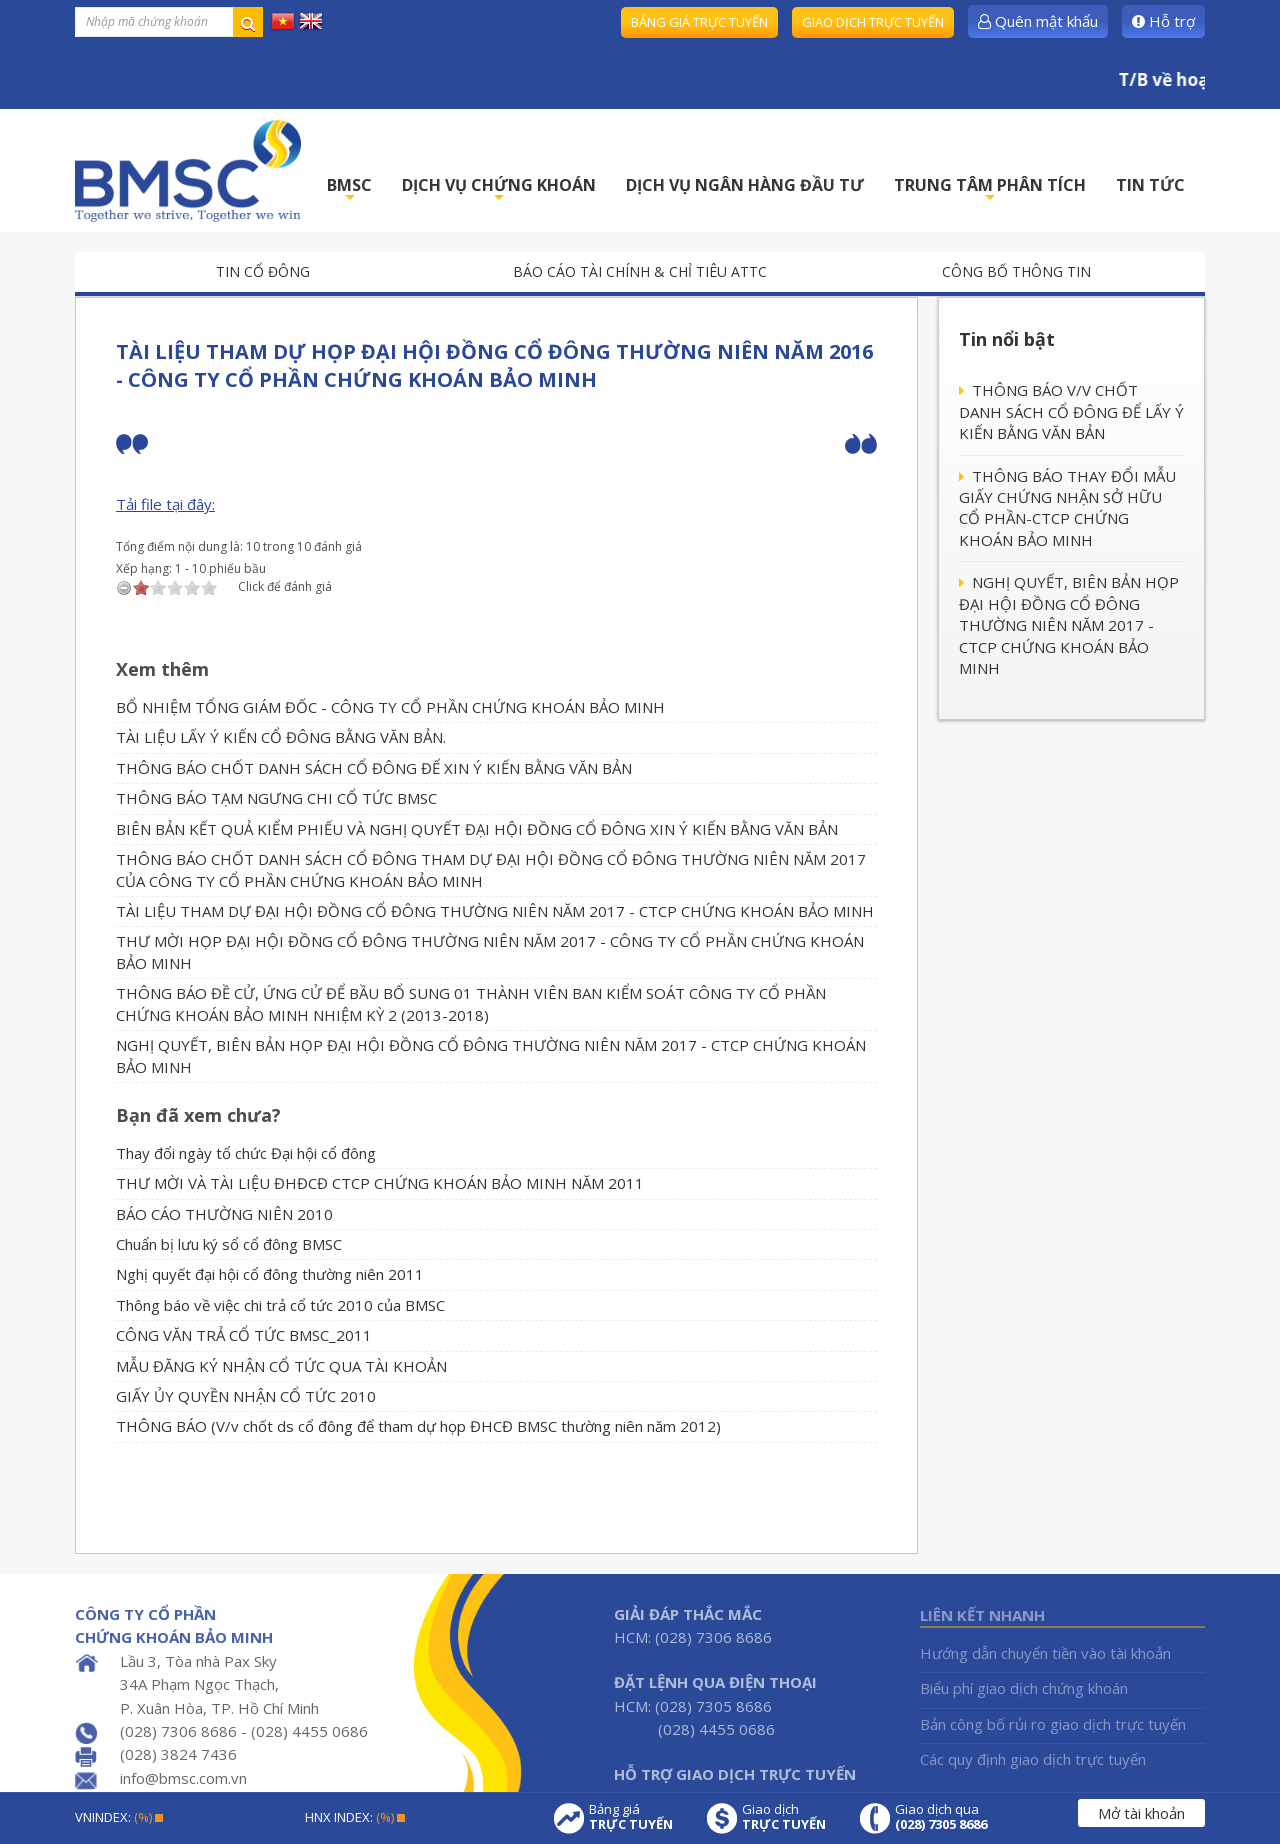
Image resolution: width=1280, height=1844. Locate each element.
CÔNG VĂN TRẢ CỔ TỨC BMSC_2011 (244, 1335)
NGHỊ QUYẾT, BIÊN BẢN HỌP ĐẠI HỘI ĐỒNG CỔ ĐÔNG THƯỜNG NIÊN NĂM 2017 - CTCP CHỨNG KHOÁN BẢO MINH (1069, 625)
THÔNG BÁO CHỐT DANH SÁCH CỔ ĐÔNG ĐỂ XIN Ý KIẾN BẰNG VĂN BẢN (374, 768)
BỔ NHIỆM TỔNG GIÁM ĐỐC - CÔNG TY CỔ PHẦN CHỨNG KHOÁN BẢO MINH (390, 707)
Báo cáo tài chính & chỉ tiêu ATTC (640, 271)
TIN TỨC (1150, 185)
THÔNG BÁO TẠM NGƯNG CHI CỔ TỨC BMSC (276, 798)
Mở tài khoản (1141, 1813)
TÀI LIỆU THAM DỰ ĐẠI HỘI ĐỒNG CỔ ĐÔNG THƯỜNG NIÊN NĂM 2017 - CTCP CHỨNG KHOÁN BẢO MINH (495, 911)
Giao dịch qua (941, 1817)
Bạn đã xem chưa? (198, 1115)
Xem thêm (162, 669)
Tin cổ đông (263, 271)
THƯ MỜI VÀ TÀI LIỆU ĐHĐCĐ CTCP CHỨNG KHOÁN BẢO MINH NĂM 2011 (380, 1183)
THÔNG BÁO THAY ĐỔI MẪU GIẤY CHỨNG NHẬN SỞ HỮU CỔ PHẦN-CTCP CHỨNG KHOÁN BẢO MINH (1067, 508)
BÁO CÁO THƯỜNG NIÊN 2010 (224, 1214)
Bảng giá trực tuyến (699, 22)
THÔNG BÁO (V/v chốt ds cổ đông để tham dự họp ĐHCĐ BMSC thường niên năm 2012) (418, 1426)
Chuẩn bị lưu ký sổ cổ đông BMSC (229, 1244)
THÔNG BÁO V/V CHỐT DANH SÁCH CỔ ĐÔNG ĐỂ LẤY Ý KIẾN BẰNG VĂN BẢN (1071, 411)
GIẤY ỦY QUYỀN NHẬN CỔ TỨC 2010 (246, 1396)
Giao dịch (784, 1817)
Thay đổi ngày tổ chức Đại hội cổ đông (246, 1153)
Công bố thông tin (1016, 271)
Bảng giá (631, 1817)
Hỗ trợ (1163, 21)
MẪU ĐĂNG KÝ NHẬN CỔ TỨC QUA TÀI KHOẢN (281, 1366)
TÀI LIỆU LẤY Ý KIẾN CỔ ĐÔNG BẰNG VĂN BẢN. (281, 737)
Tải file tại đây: (165, 504)
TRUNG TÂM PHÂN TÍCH (990, 190)
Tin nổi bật (1007, 339)
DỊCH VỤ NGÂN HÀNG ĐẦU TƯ (745, 185)
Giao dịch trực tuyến (873, 22)
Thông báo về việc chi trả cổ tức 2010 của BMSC (280, 1305)
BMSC (349, 190)
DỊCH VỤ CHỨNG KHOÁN (499, 190)
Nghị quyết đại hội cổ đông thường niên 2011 (270, 1274)
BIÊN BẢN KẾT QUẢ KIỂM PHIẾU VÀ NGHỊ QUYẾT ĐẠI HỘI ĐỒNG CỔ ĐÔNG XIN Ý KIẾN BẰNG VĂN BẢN (477, 829)
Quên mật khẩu (1038, 21)
